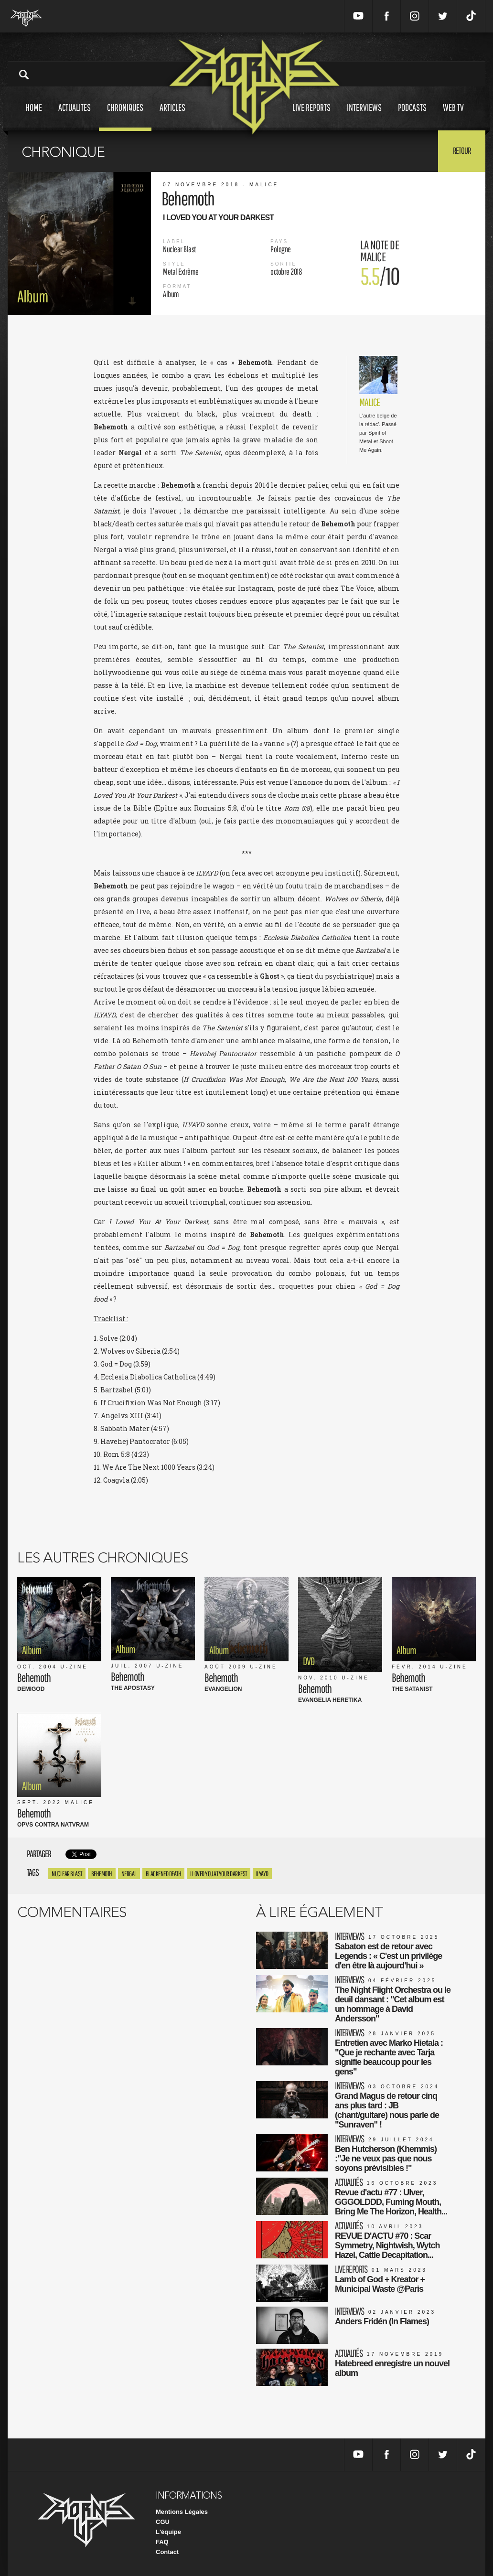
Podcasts (412, 116)
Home (33, 116)
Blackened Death (164, 1874)
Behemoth (101, 1874)
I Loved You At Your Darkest (218, 1874)
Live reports (311, 116)
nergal (129, 1874)
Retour (462, 150)
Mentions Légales (182, 2511)
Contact (167, 2551)
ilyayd (262, 1874)
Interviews (364, 116)
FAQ (162, 2541)
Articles (172, 116)
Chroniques (125, 116)
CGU (163, 2521)
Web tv (453, 116)
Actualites (74, 116)
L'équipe (168, 2531)
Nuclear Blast (67, 1874)
